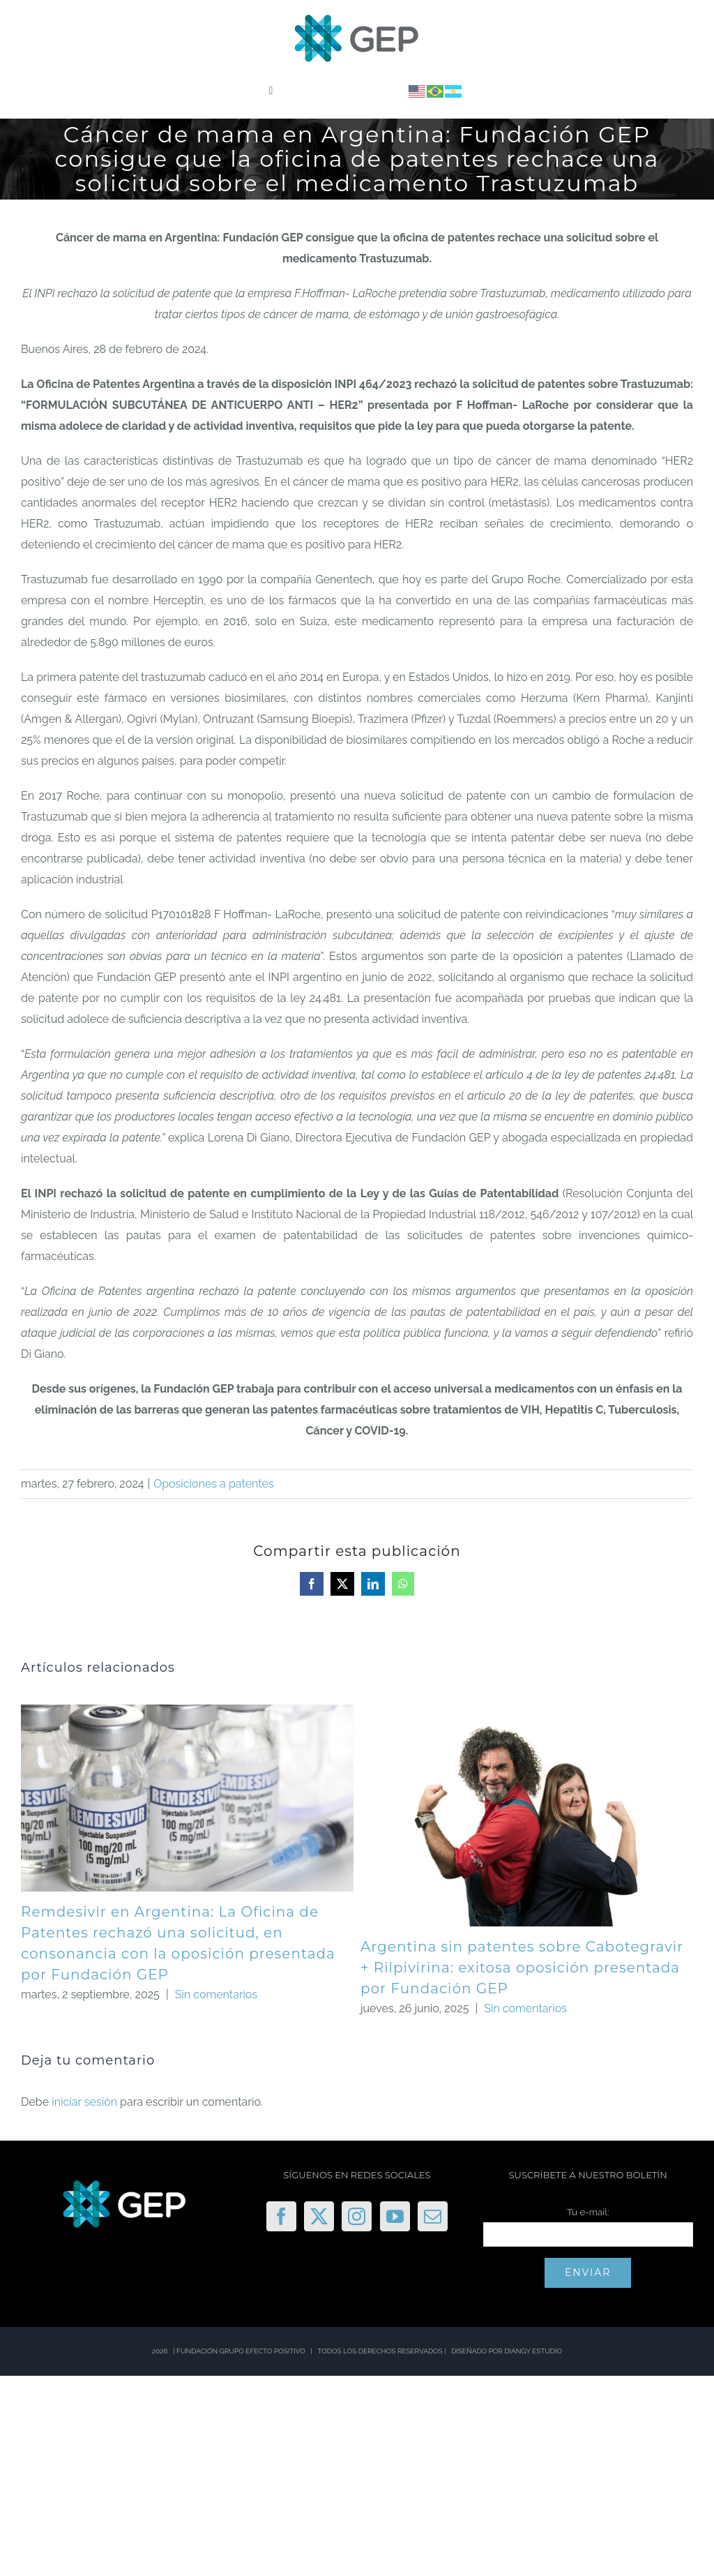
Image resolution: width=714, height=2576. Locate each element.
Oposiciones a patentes (213, 1483)
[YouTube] (395, 2216)
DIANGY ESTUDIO (533, 2351)
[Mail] (433, 2216)
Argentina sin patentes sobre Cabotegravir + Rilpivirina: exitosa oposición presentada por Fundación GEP (521, 1967)
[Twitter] (319, 2216)
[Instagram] (357, 2216)
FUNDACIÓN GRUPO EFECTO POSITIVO (240, 2351)
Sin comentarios (216, 1994)
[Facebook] (281, 2216)
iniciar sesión (86, 2102)
